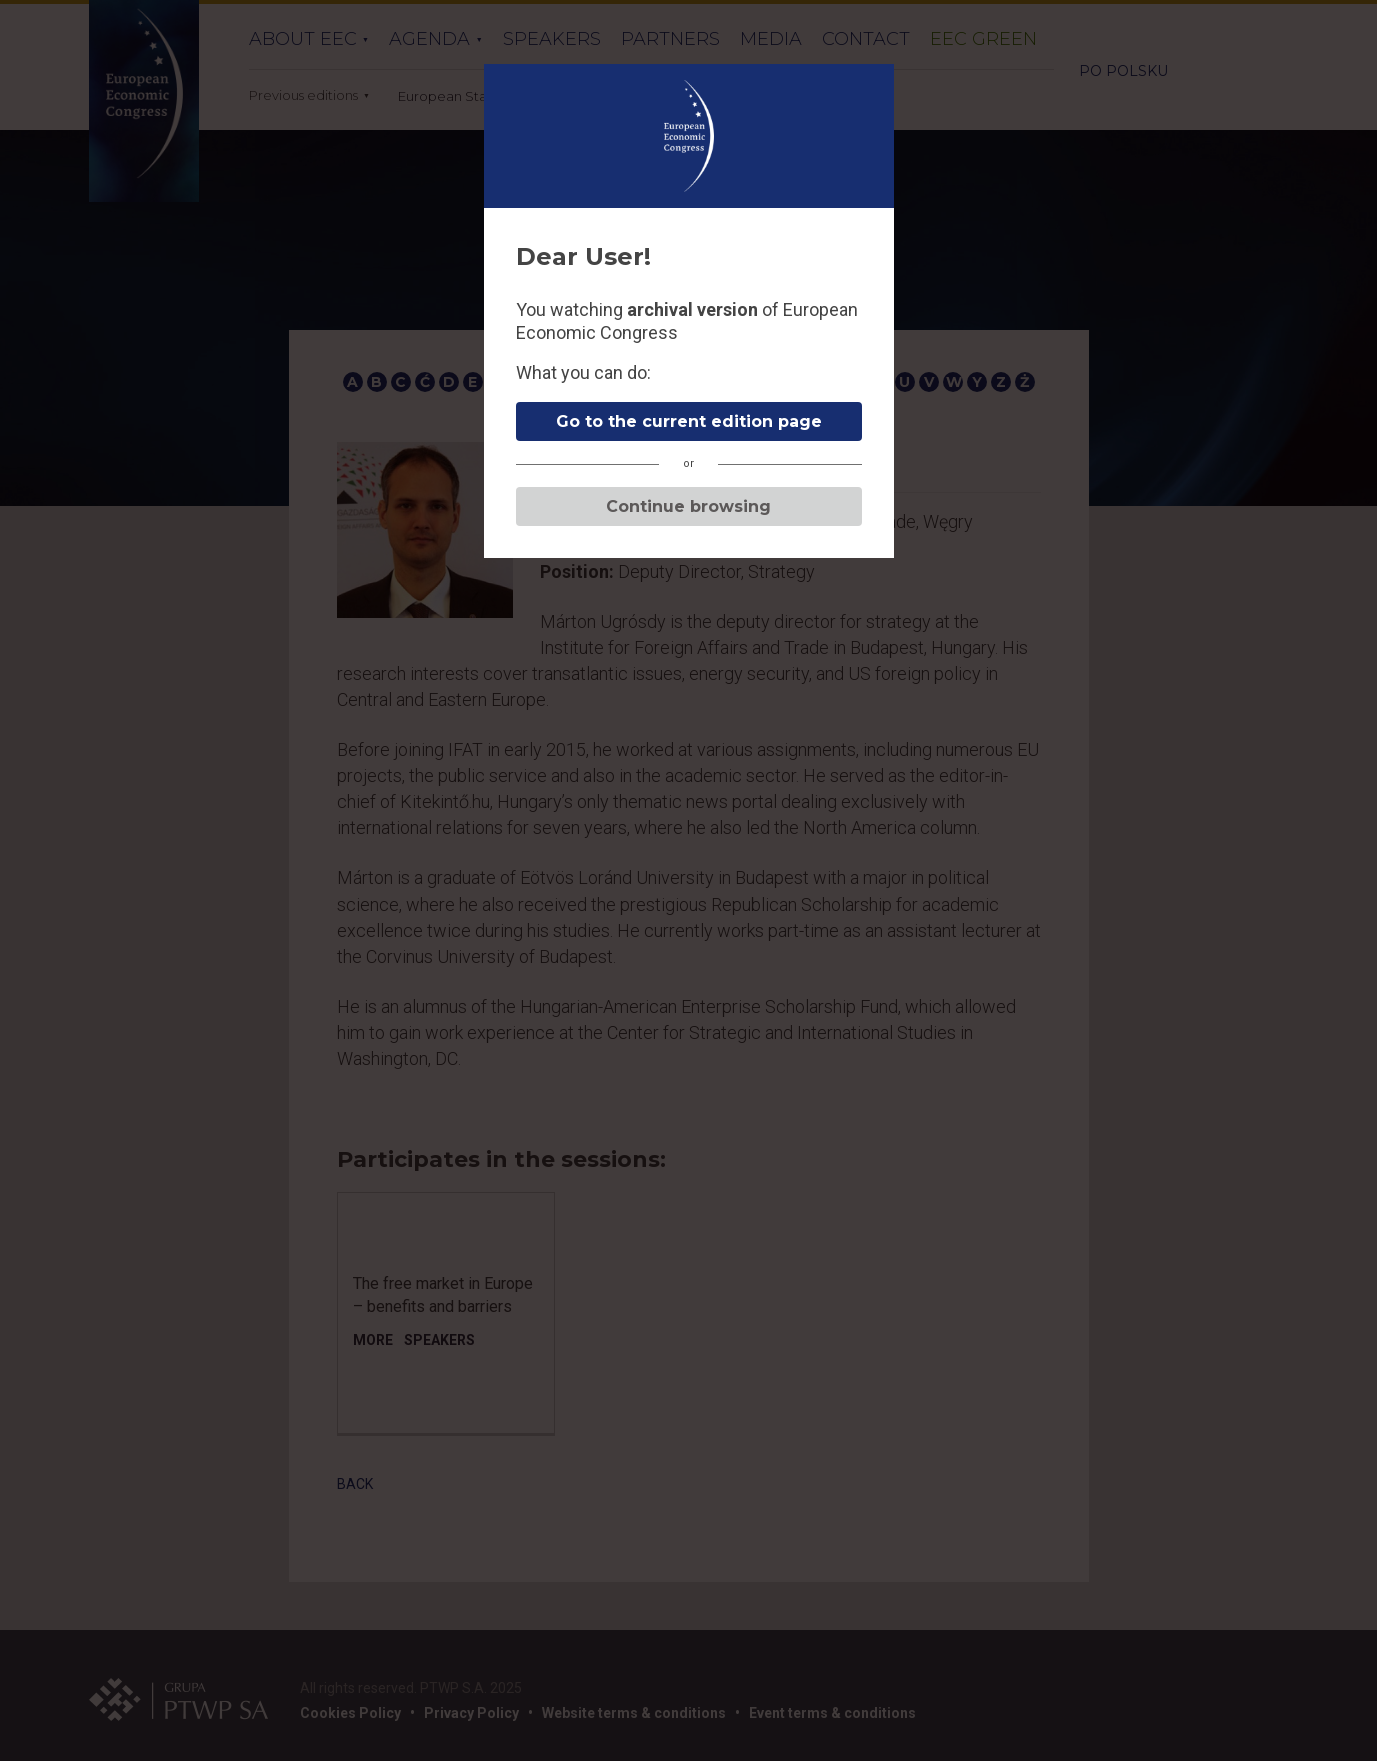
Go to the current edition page (689, 421)
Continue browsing (688, 506)
